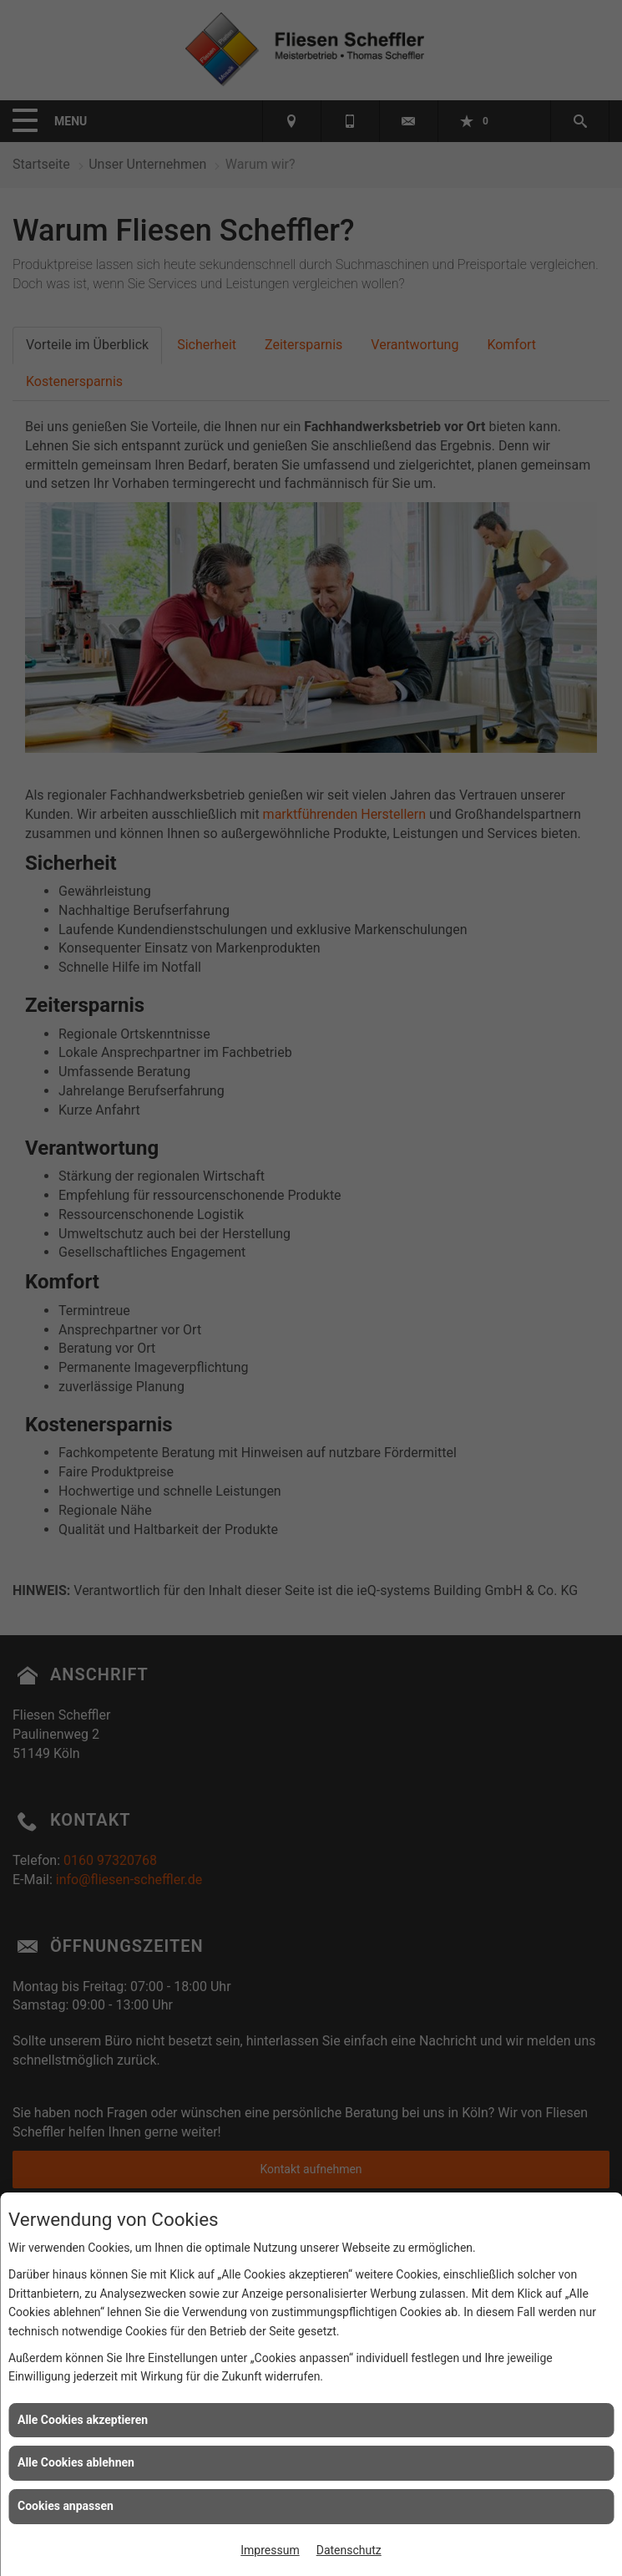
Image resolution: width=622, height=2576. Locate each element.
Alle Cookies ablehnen (76, 2462)
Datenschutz (349, 2550)
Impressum (269, 2550)
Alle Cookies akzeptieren (83, 2419)
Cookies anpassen (66, 2505)
